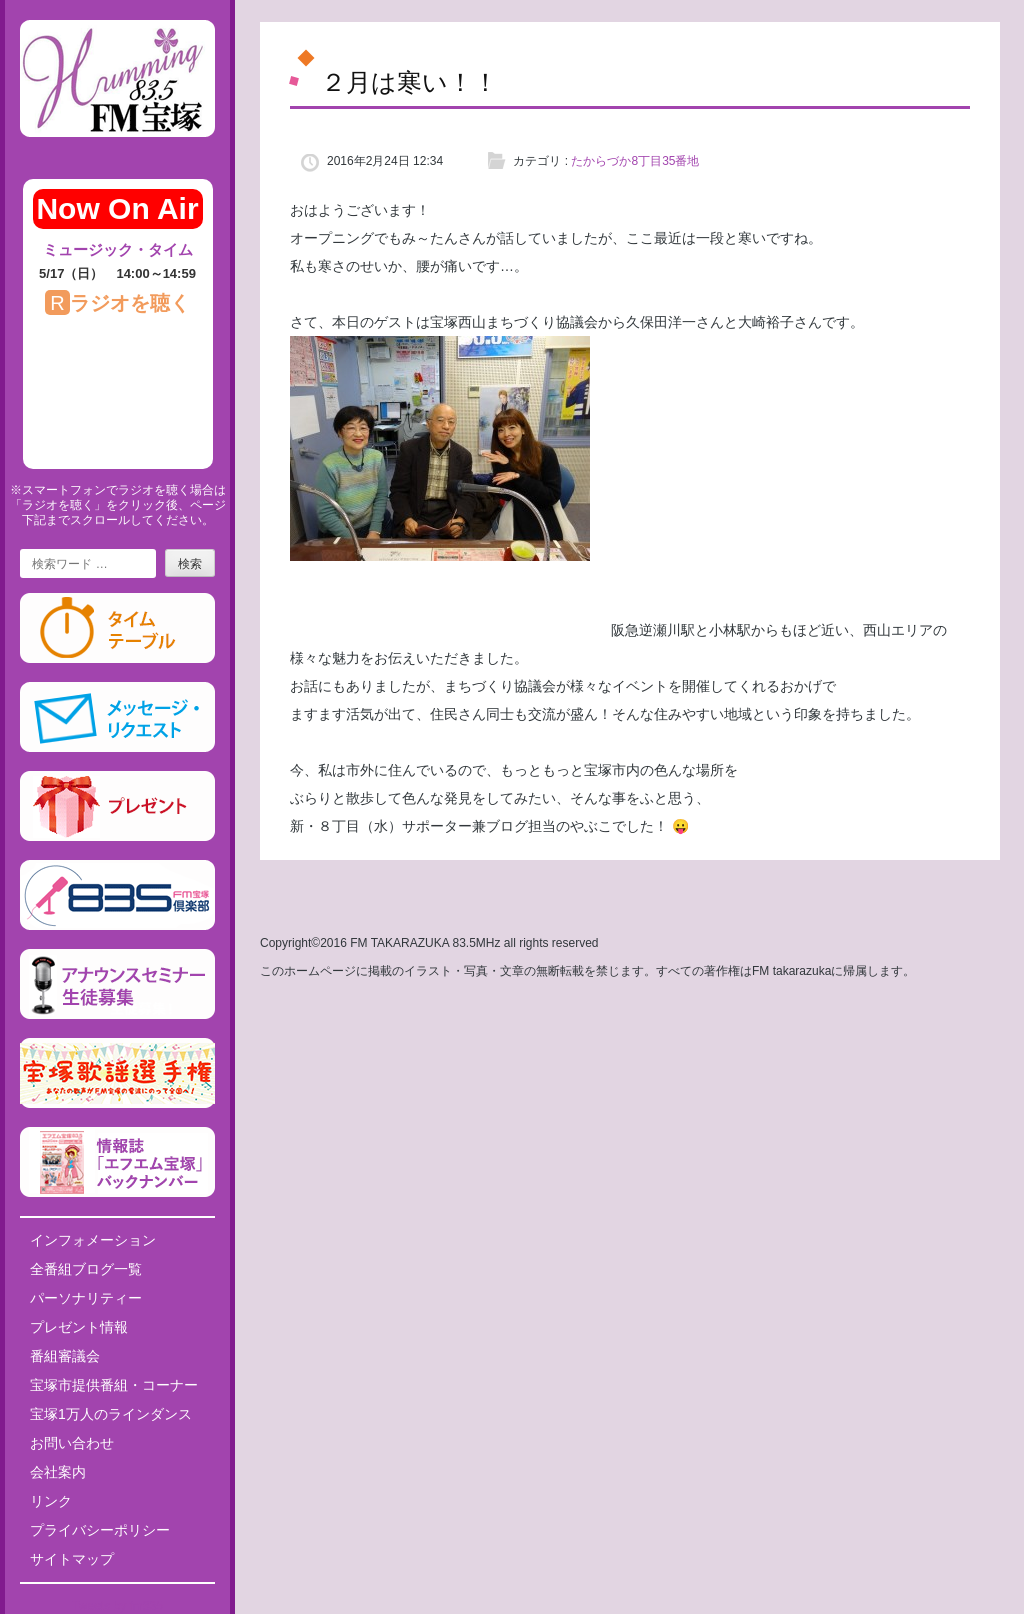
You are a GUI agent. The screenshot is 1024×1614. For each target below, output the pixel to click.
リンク (51, 1501)
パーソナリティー (86, 1298)
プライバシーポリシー (100, 1530)
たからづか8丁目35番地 (635, 161)
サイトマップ (72, 1559)
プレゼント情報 (79, 1327)
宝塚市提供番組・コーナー (114, 1385)
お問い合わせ (72, 1443)
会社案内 (58, 1472)
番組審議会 (65, 1356)
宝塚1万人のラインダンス (111, 1414)
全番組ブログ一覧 (86, 1269)
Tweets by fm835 (117, 1606)
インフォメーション (93, 1240)
